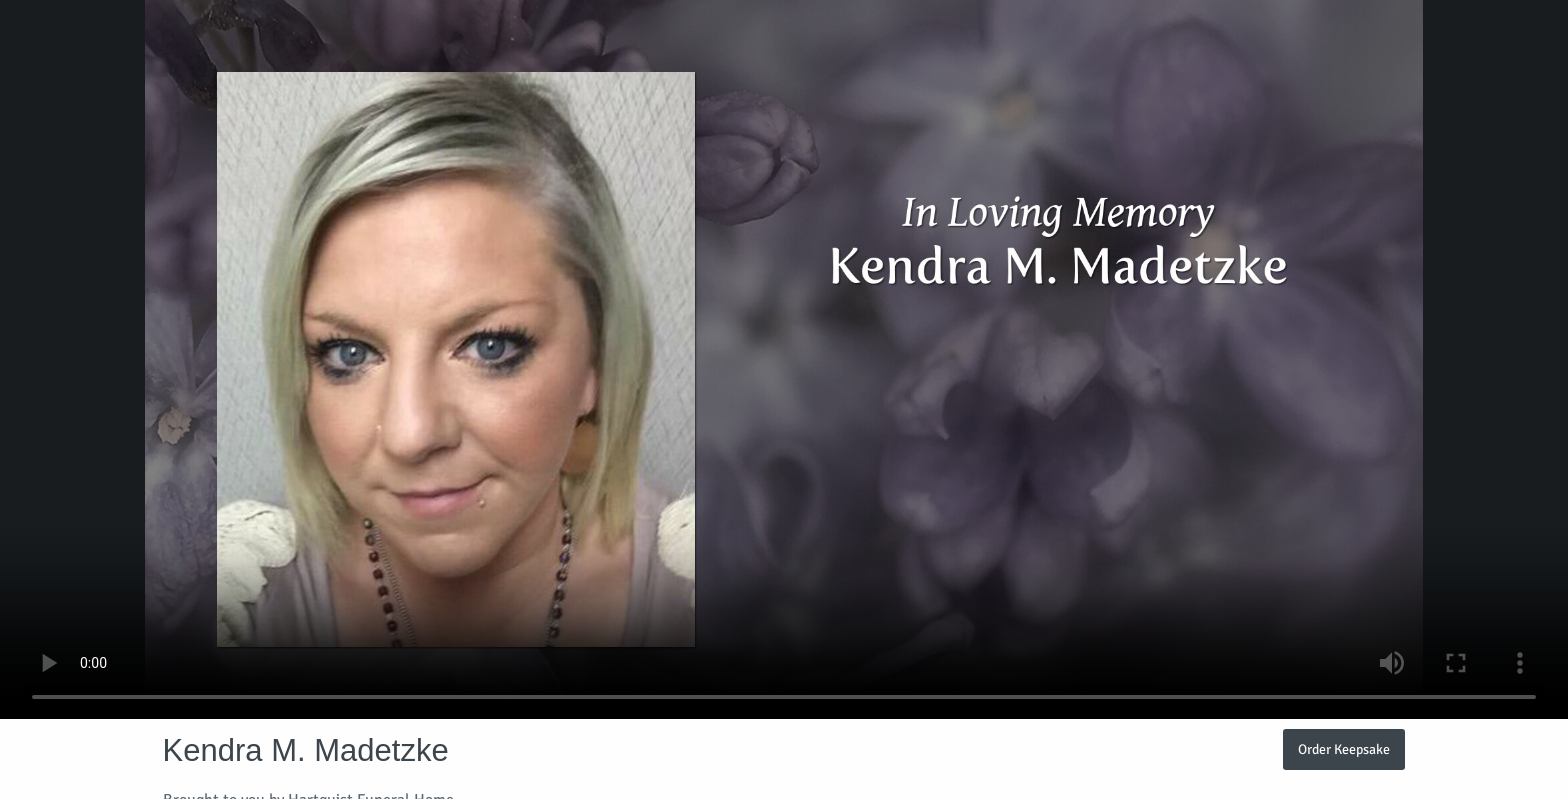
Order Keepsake (1344, 749)
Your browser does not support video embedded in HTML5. (784, 359)
